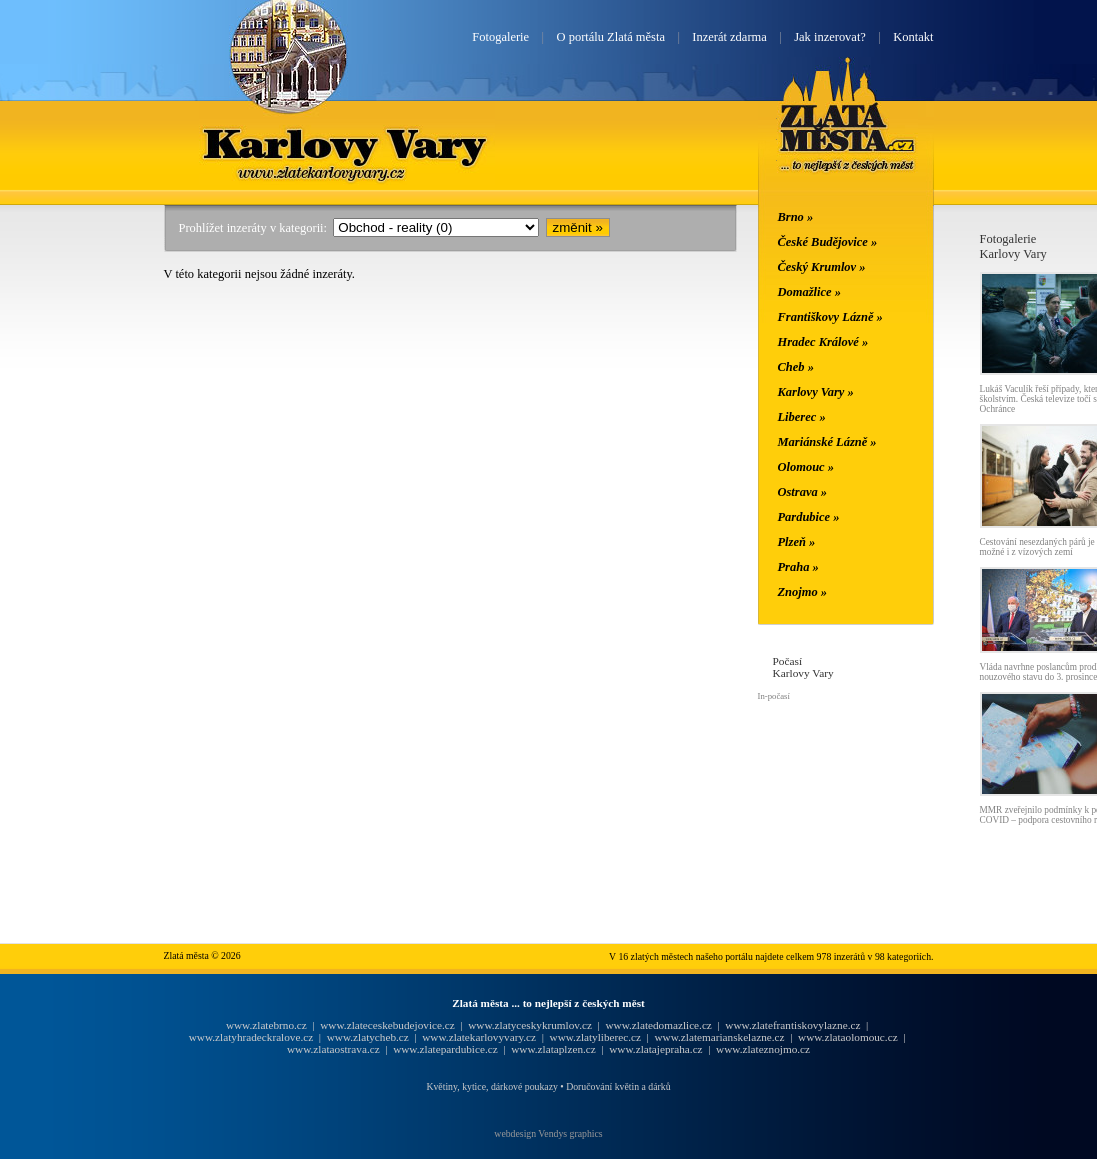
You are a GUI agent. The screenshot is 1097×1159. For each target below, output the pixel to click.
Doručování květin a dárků (618, 1086)
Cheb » (796, 367)
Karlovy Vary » (816, 392)
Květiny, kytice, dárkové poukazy (491, 1086)
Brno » (796, 217)
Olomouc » (806, 467)
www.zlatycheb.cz (368, 1037)
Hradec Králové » (823, 342)
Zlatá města (847, 138)
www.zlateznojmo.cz (763, 1049)
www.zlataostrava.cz (333, 1049)
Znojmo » (803, 592)
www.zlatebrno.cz (266, 1025)
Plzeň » (797, 542)
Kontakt (913, 37)
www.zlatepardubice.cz (445, 1049)
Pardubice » (809, 517)
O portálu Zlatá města (611, 37)
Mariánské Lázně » (827, 442)
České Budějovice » (828, 242)
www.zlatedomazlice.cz (658, 1025)
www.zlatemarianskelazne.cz (719, 1037)
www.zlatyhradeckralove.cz (251, 1037)
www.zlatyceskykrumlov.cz (530, 1025)
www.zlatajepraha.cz (655, 1049)
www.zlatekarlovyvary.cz (479, 1037)
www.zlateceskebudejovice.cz (387, 1025)
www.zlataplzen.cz (553, 1049)
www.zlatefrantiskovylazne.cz (792, 1025)
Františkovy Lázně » (830, 317)
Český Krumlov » (822, 267)
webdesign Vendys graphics (548, 1133)
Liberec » (802, 417)
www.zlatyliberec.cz (595, 1037)
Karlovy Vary (347, 143)
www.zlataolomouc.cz (848, 1037)
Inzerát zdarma (729, 37)
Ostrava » (803, 492)
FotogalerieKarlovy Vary (1013, 246)
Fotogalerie (500, 37)
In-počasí (774, 696)
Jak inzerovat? (830, 37)
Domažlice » (809, 292)
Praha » (798, 567)
